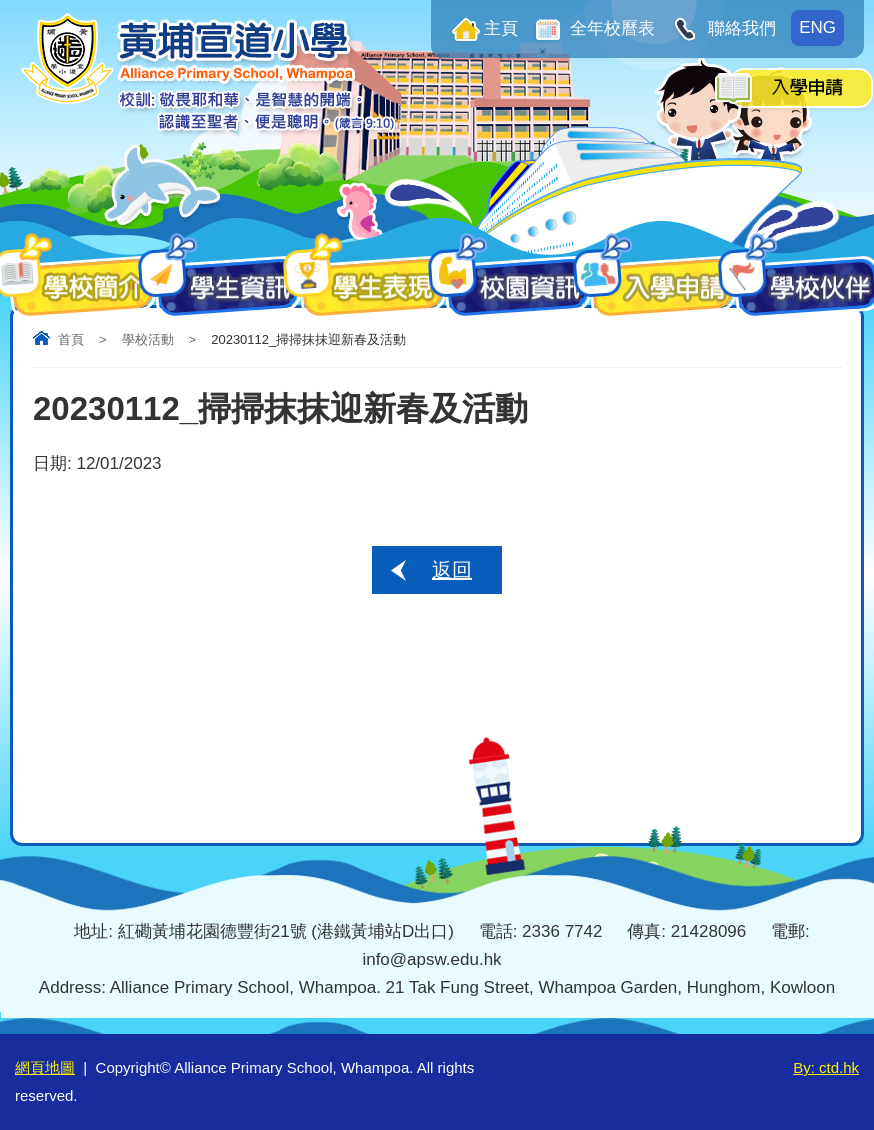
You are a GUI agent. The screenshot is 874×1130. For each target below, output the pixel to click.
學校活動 (148, 339)
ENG (817, 27)
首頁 (71, 339)
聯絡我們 (739, 28)
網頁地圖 (45, 1067)
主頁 (501, 28)
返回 (452, 570)
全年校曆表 (611, 28)
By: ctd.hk (826, 1067)
